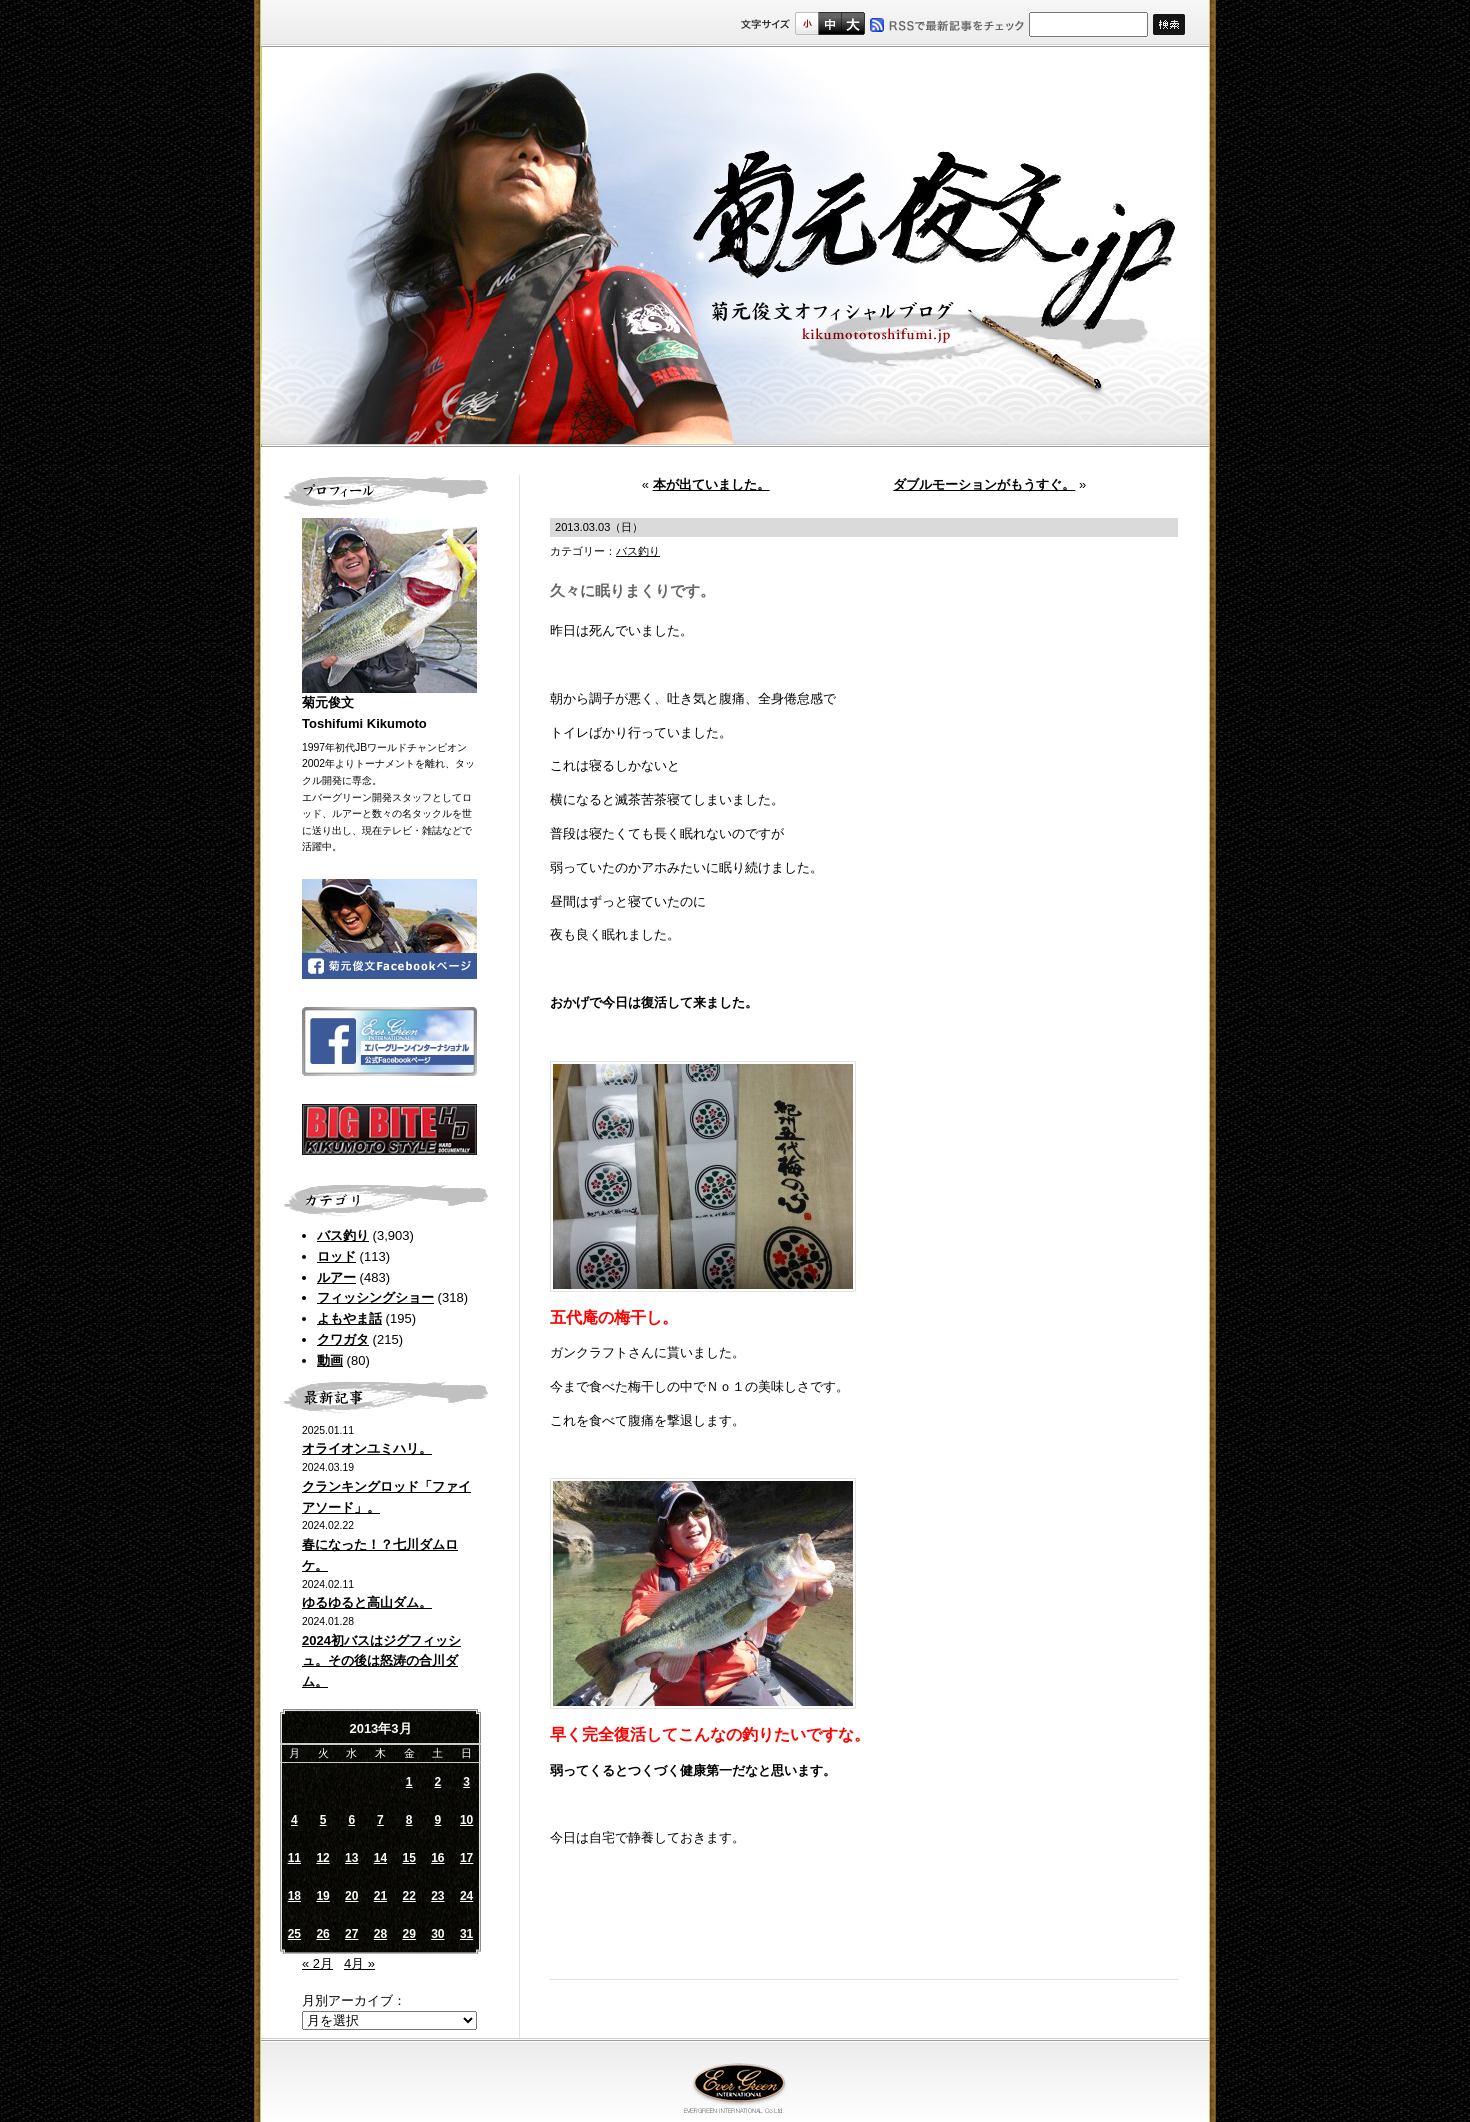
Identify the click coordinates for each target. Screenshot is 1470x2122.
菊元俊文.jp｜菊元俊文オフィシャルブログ (735, 247)
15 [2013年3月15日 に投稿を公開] (408, 1858)
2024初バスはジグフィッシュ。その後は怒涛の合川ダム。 (381, 1661)
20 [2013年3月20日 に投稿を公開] (351, 1896)
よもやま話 (349, 1318)
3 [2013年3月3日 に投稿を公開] (466, 1782)
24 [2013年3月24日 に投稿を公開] (466, 1896)
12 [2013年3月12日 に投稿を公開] (322, 1858)
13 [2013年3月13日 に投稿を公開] (351, 1858)
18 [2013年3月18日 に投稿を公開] (294, 1896)
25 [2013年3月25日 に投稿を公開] (294, 1934)
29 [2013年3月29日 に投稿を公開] (408, 1934)
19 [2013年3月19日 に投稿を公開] (322, 1896)
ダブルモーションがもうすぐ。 (984, 484)
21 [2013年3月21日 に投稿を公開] (380, 1896)
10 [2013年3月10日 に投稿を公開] (466, 1820)
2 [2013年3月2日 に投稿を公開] (438, 1782)
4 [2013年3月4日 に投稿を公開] (294, 1820)
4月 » (359, 1963)
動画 (330, 1360)
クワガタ (343, 1339)
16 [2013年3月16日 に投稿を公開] (437, 1858)
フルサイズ (852, 23)
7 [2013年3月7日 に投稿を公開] (380, 1820)
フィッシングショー (375, 1297)
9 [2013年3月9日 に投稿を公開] (438, 1820)
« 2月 (317, 1963)
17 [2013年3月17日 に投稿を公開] (466, 1858)
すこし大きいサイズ (829, 23)
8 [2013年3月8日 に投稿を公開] (409, 1820)
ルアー (336, 1277)
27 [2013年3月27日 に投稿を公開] (351, 1934)
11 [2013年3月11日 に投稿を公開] (294, 1858)
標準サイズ (806, 23)
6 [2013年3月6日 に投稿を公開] (351, 1820)
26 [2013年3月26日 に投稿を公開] (322, 1934)
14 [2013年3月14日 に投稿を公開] (380, 1858)
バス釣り (343, 1235)
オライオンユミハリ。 (367, 1448)
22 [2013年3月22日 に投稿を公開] (408, 1896)
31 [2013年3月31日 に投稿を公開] (466, 1934)
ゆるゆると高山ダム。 (367, 1602)
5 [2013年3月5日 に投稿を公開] (323, 1820)
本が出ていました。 (711, 484)
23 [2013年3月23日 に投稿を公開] (437, 1896)
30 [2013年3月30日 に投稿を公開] (437, 1934)
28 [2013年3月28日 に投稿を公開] (380, 1934)
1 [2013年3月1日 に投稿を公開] (409, 1782)
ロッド (336, 1256)
